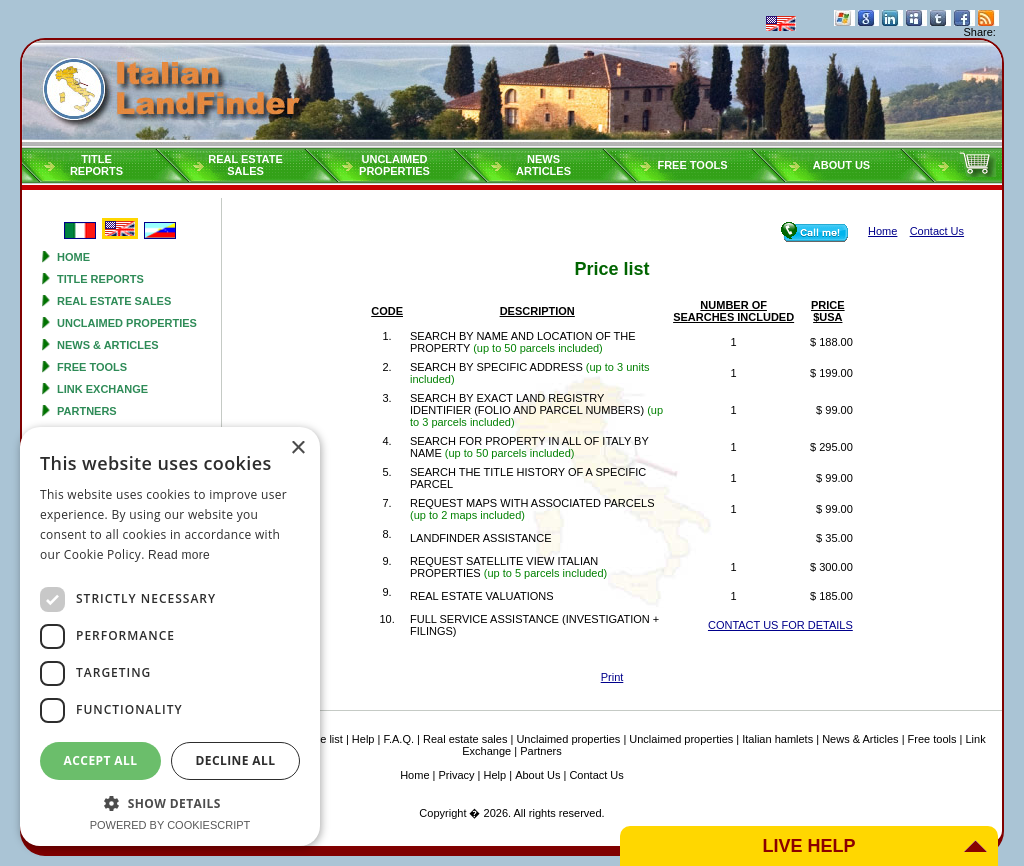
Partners (87, 411)
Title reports (100, 279)
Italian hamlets (777, 739)
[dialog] (170, 636)
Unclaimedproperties (394, 165)
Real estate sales (114, 301)
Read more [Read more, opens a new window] (179, 555)
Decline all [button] (236, 760)
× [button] (297, 448)
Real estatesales (245, 165)
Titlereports (96, 165)
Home (73, 257)
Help (363, 739)
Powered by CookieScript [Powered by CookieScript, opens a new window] (170, 825)
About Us (841, 165)
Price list (322, 739)
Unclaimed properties (127, 323)
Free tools (692, 165)
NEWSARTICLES (543, 165)
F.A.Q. (398, 739)
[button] (170, 802)
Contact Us (596, 775)
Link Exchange (102, 389)
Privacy (457, 775)
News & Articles (108, 345)
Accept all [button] (101, 760)
